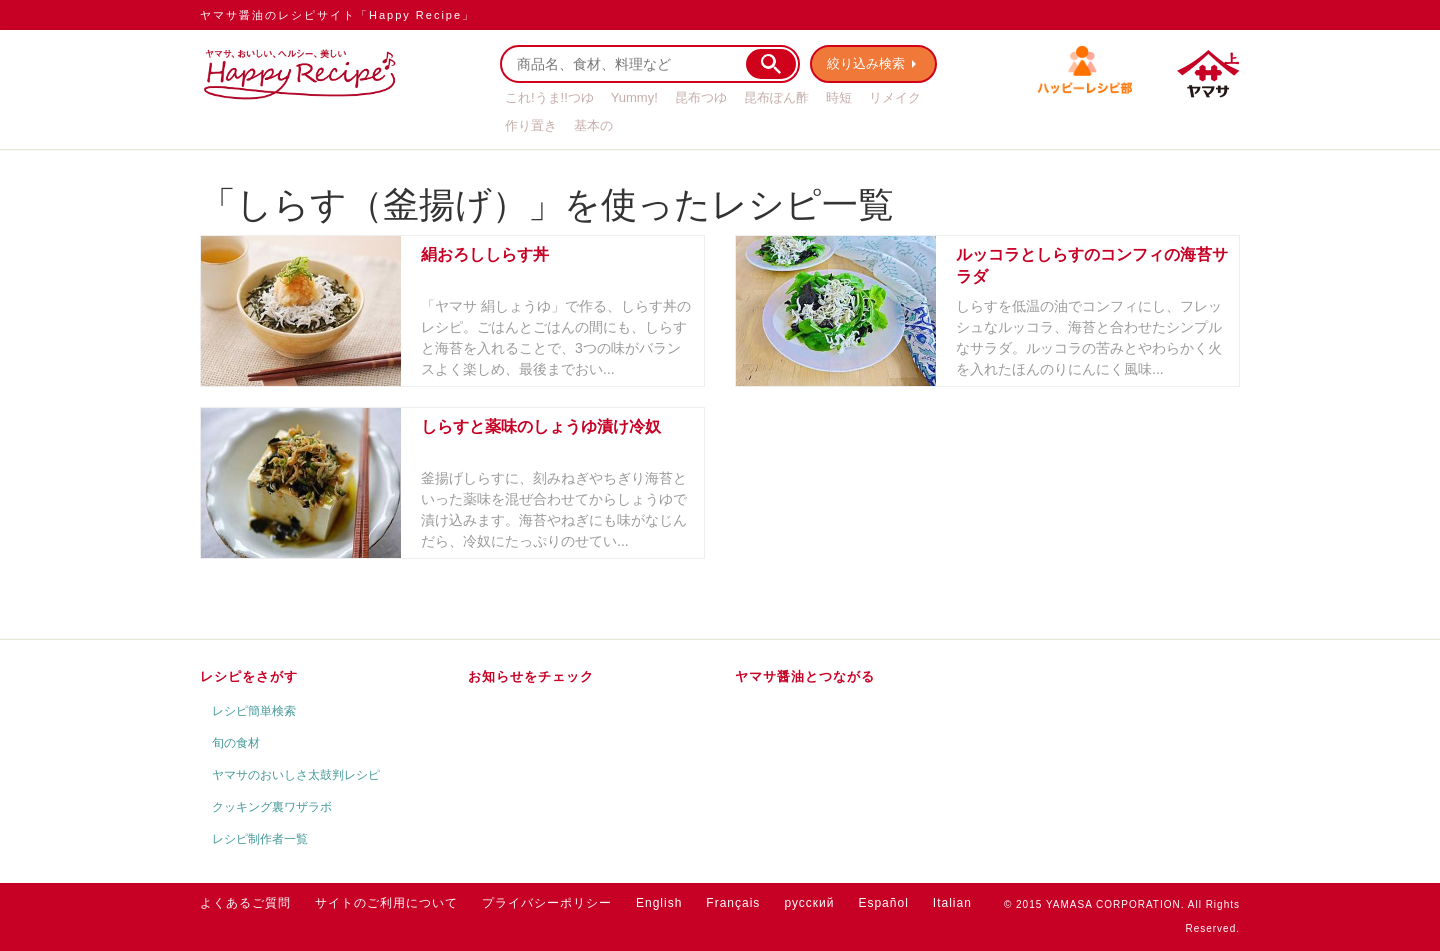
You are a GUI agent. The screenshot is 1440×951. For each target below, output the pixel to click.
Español (883, 903)
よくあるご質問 (245, 903)
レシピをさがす (249, 676)
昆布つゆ (701, 97)
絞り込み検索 (866, 63)
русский (809, 903)
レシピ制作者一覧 (260, 839)
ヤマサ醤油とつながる (805, 676)
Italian (952, 903)
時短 (839, 97)
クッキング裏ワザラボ (272, 807)
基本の (593, 125)
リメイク (895, 97)
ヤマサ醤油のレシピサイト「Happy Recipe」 (337, 15)
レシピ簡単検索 (254, 711)
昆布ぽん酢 (776, 97)
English (659, 903)
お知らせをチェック (531, 676)
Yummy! (634, 97)
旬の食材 (236, 743)
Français (733, 903)
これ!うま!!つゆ (549, 97)
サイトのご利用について (386, 903)
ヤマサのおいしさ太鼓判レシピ (296, 775)
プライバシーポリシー (547, 903)
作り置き (531, 125)
